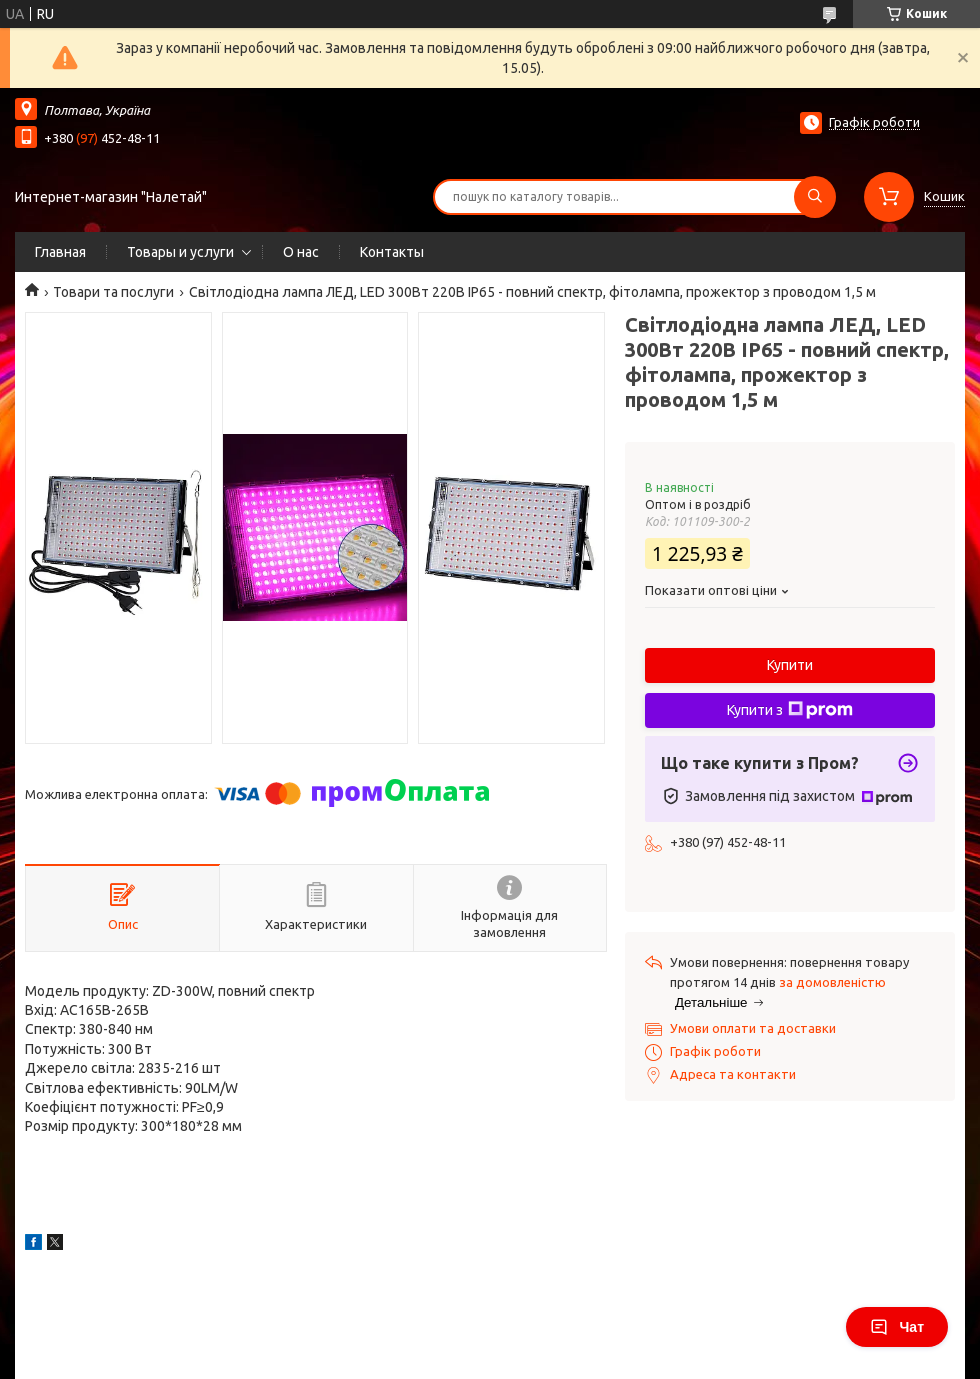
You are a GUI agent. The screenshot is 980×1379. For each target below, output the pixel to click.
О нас (301, 252)
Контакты (392, 252)
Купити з (790, 710)
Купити (790, 665)
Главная (60, 252)
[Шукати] (815, 197)
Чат (897, 1327)
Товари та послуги (113, 292)
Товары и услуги (180, 252)
